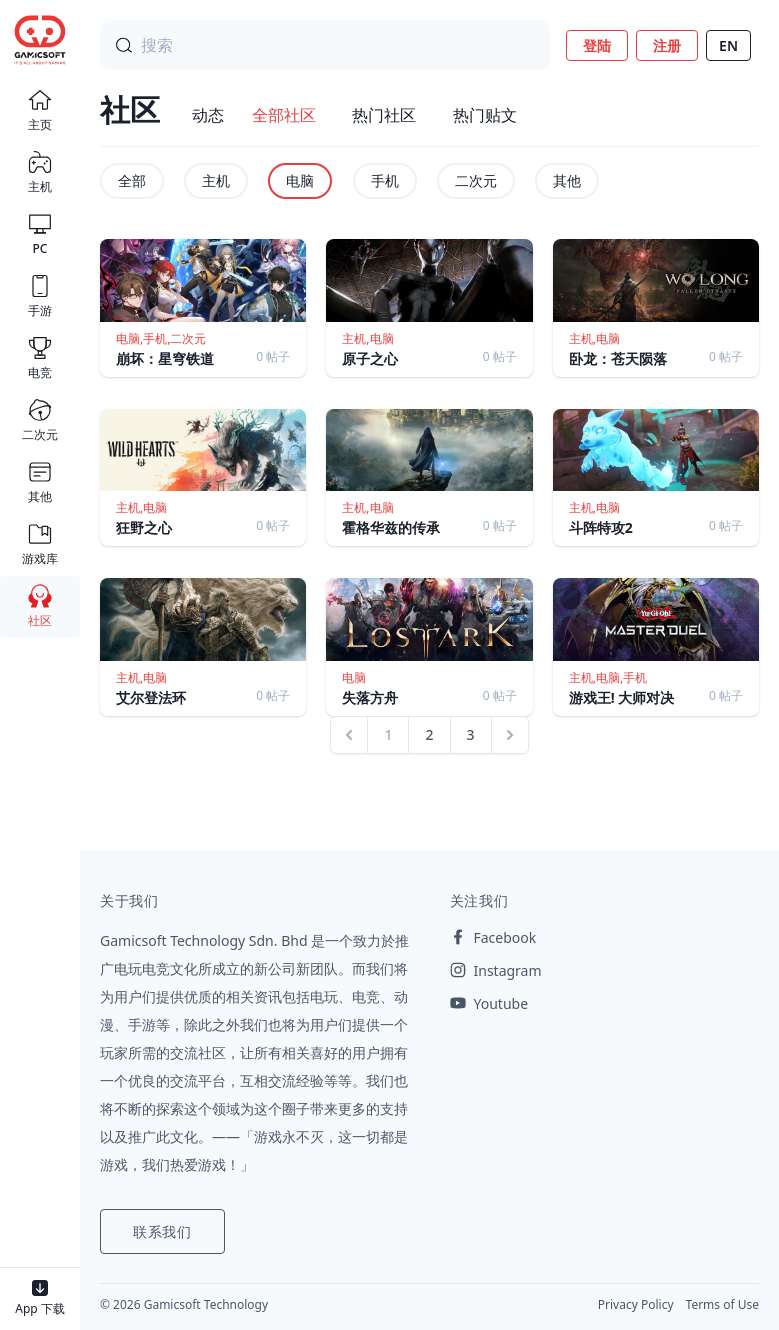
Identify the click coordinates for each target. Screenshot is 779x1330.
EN (728, 45)
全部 (132, 180)
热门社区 (384, 115)
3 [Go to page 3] (471, 734)
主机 (216, 180)
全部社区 (284, 115)
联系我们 (162, 1231)
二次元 (476, 180)
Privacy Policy (636, 1304)
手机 (385, 180)
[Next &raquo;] (510, 735)
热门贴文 (485, 115)
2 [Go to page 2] (429, 734)
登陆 (597, 45)
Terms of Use (722, 1304)
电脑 (300, 180)
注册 (667, 45)
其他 (567, 180)
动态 (208, 115)
